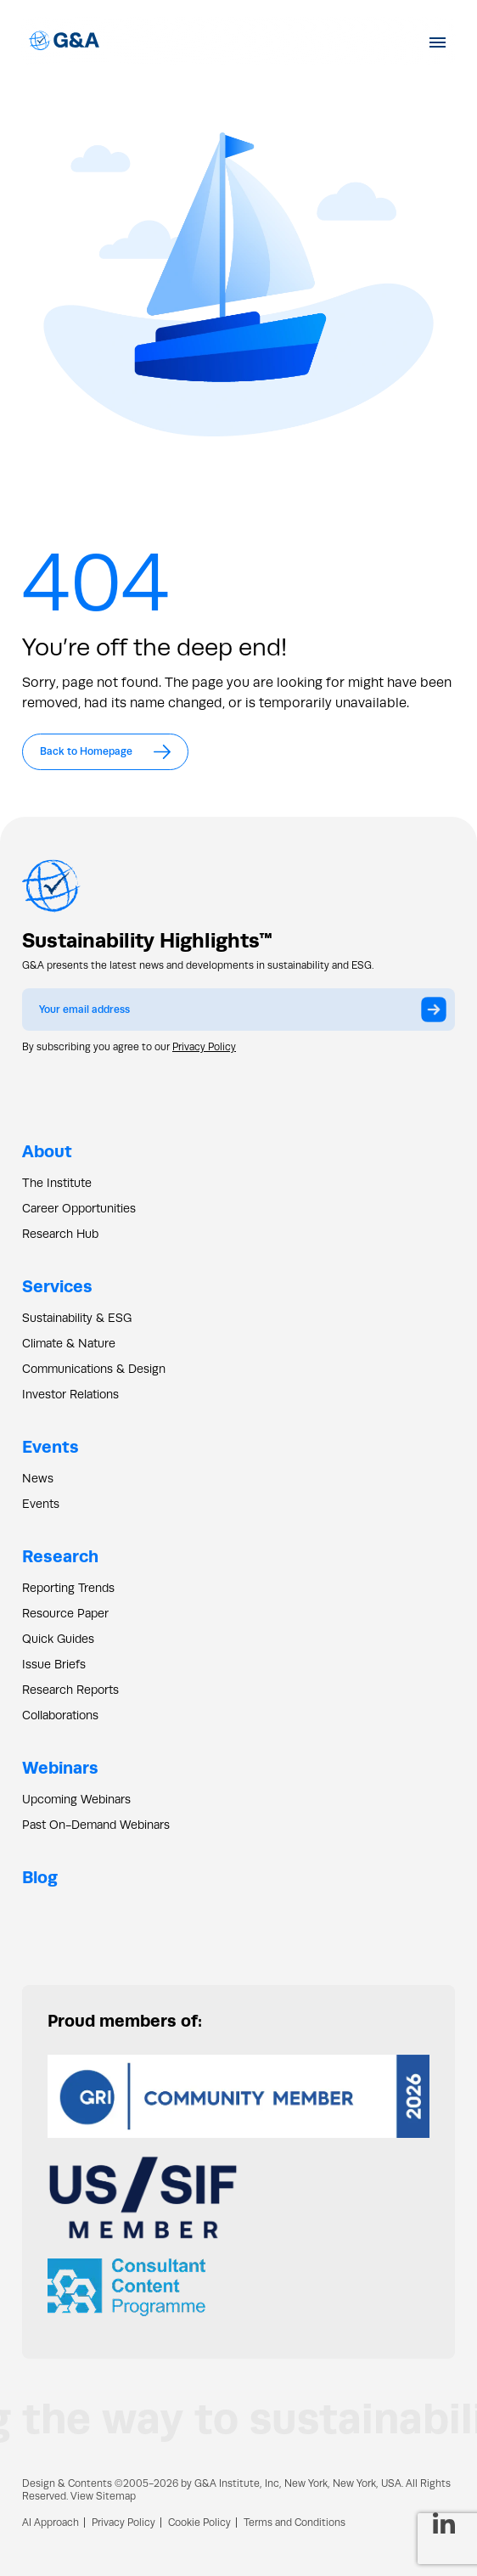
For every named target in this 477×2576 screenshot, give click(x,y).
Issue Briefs (54, 1664)
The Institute (57, 1183)
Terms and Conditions (294, 2522)
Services (57, 1286)
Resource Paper (65, 1613)
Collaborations (60, 1715)
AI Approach (50, 2522)
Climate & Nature (68, 1343)
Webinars (60, 1767)
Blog (40, 1877)
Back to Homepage (105, 752)
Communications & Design (94, 1368)
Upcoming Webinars (76, 1799)
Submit (437, 1014)
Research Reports (70, 1689)
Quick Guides (58, 1638)
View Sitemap (103, 2496)
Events (50, 1446)
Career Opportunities (79, 1208)
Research (60, 1556)
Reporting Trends (68, 1588)
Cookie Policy (199, 2522)
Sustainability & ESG (77, 1318)
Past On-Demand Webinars (96, 1824)
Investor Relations (70, 1394)
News (37, 1478)
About (47, 1151)
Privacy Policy (204, 1047)
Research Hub (60, 1233)
